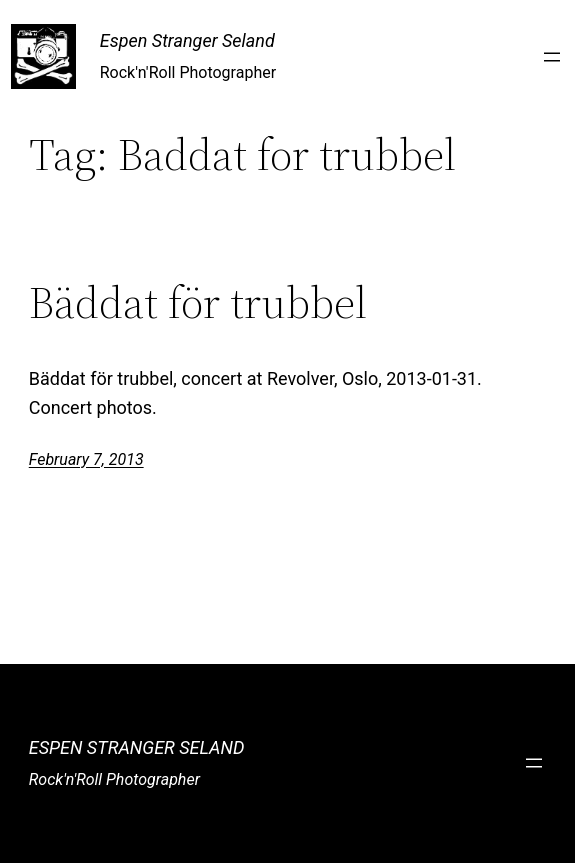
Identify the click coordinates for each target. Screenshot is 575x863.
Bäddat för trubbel (198, 303)
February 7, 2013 (86, 459)
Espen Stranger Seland (187, 40)
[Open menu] (552, 57)
